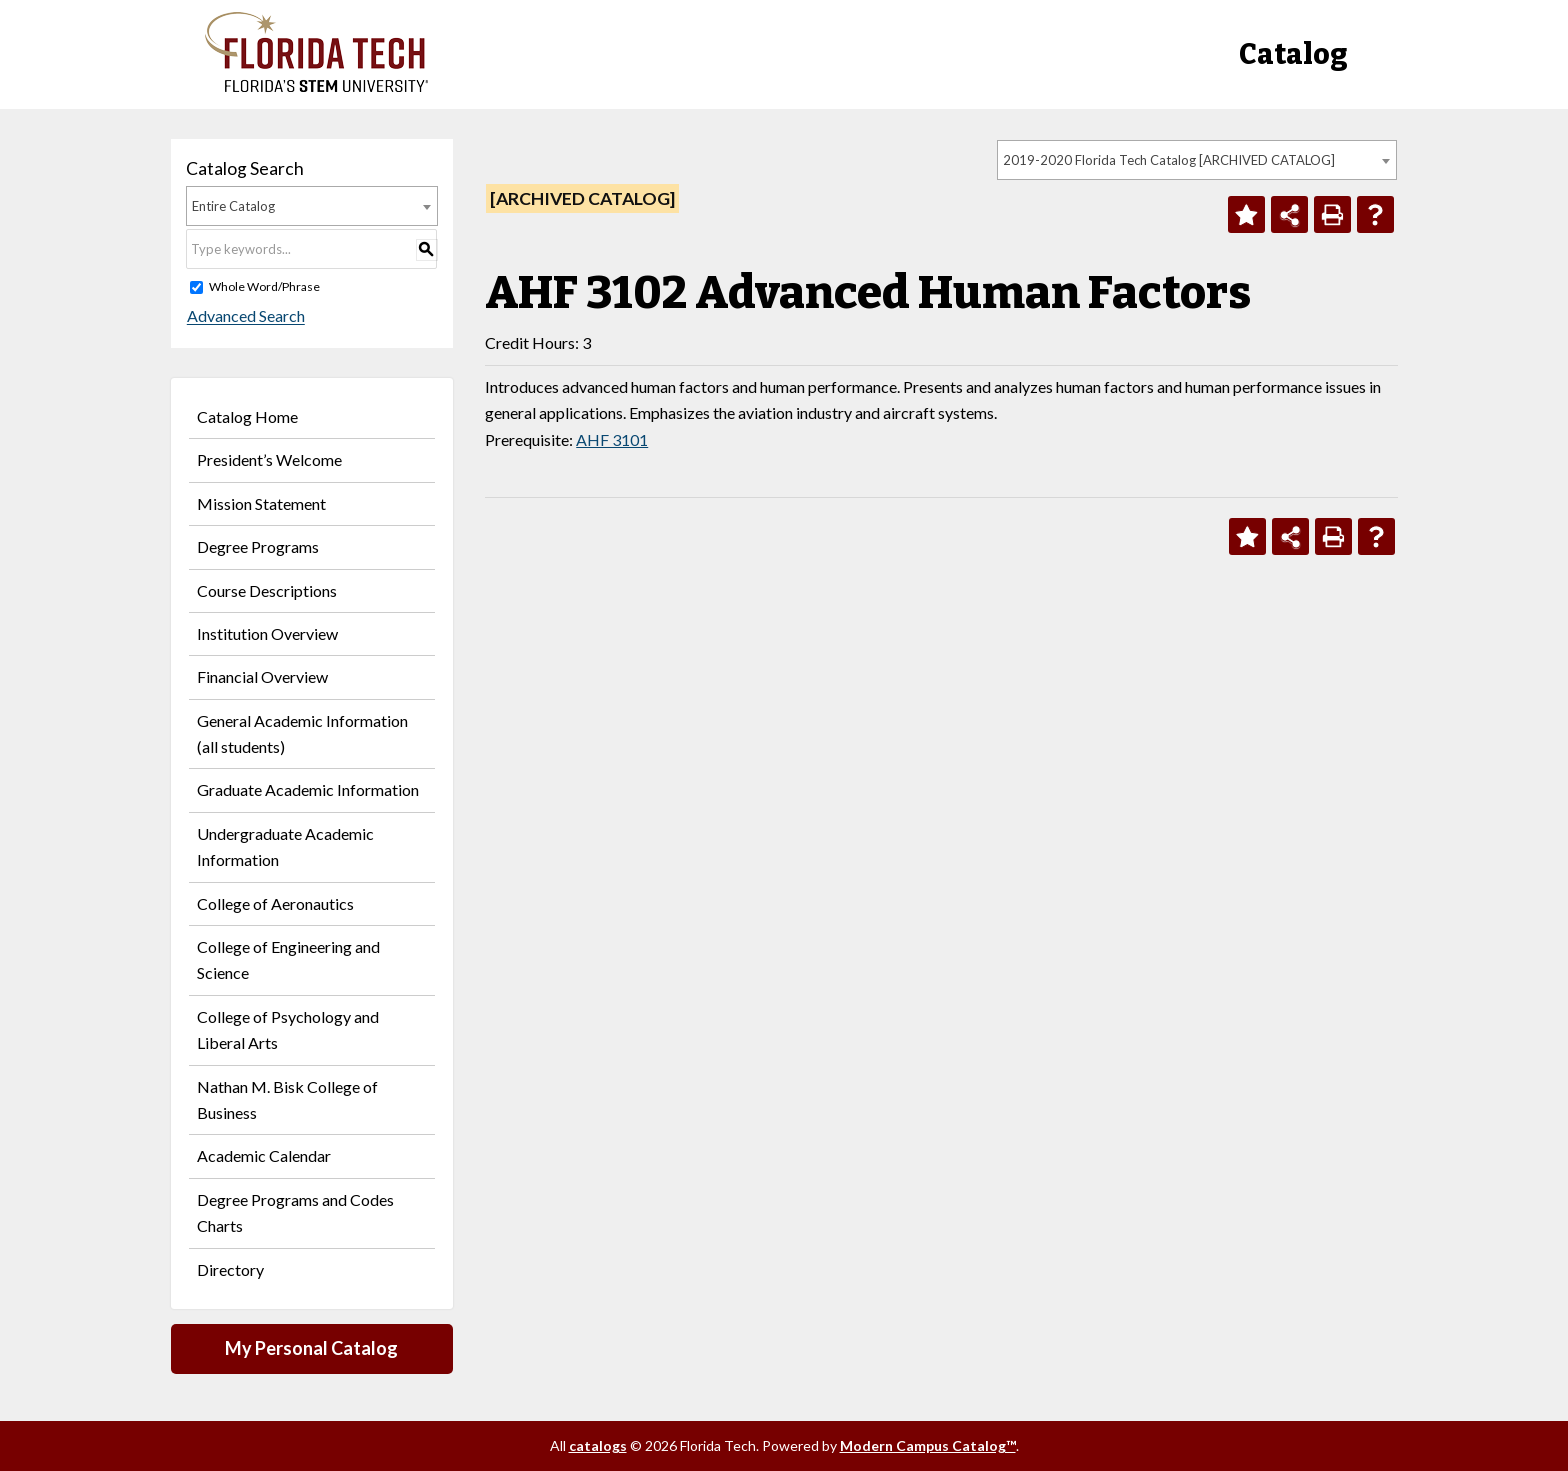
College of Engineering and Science (288, 959)
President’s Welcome (269, 459)
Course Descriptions (267, 590)
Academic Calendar (264, 1155)
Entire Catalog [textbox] (233, 206)
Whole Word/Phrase (264, 286)
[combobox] (1197, 160)
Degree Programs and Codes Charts (295, 1212)
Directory (230, 1269)
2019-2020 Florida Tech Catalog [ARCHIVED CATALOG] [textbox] (1169, 160)
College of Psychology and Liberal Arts (288, 1029)
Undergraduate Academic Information (285, 846)
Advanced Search (245, 316)
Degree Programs (258, 546)
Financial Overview (262, 676)
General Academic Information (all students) (302, 733)
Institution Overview (267, 633)
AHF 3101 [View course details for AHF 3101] (612, 439)
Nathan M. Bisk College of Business (287, 1099)
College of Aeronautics (275, 903)
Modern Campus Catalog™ (928, 1445)
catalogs (598, 1445)
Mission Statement (261, 503)
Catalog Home (247, 416)
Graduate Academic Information (308, 789)
